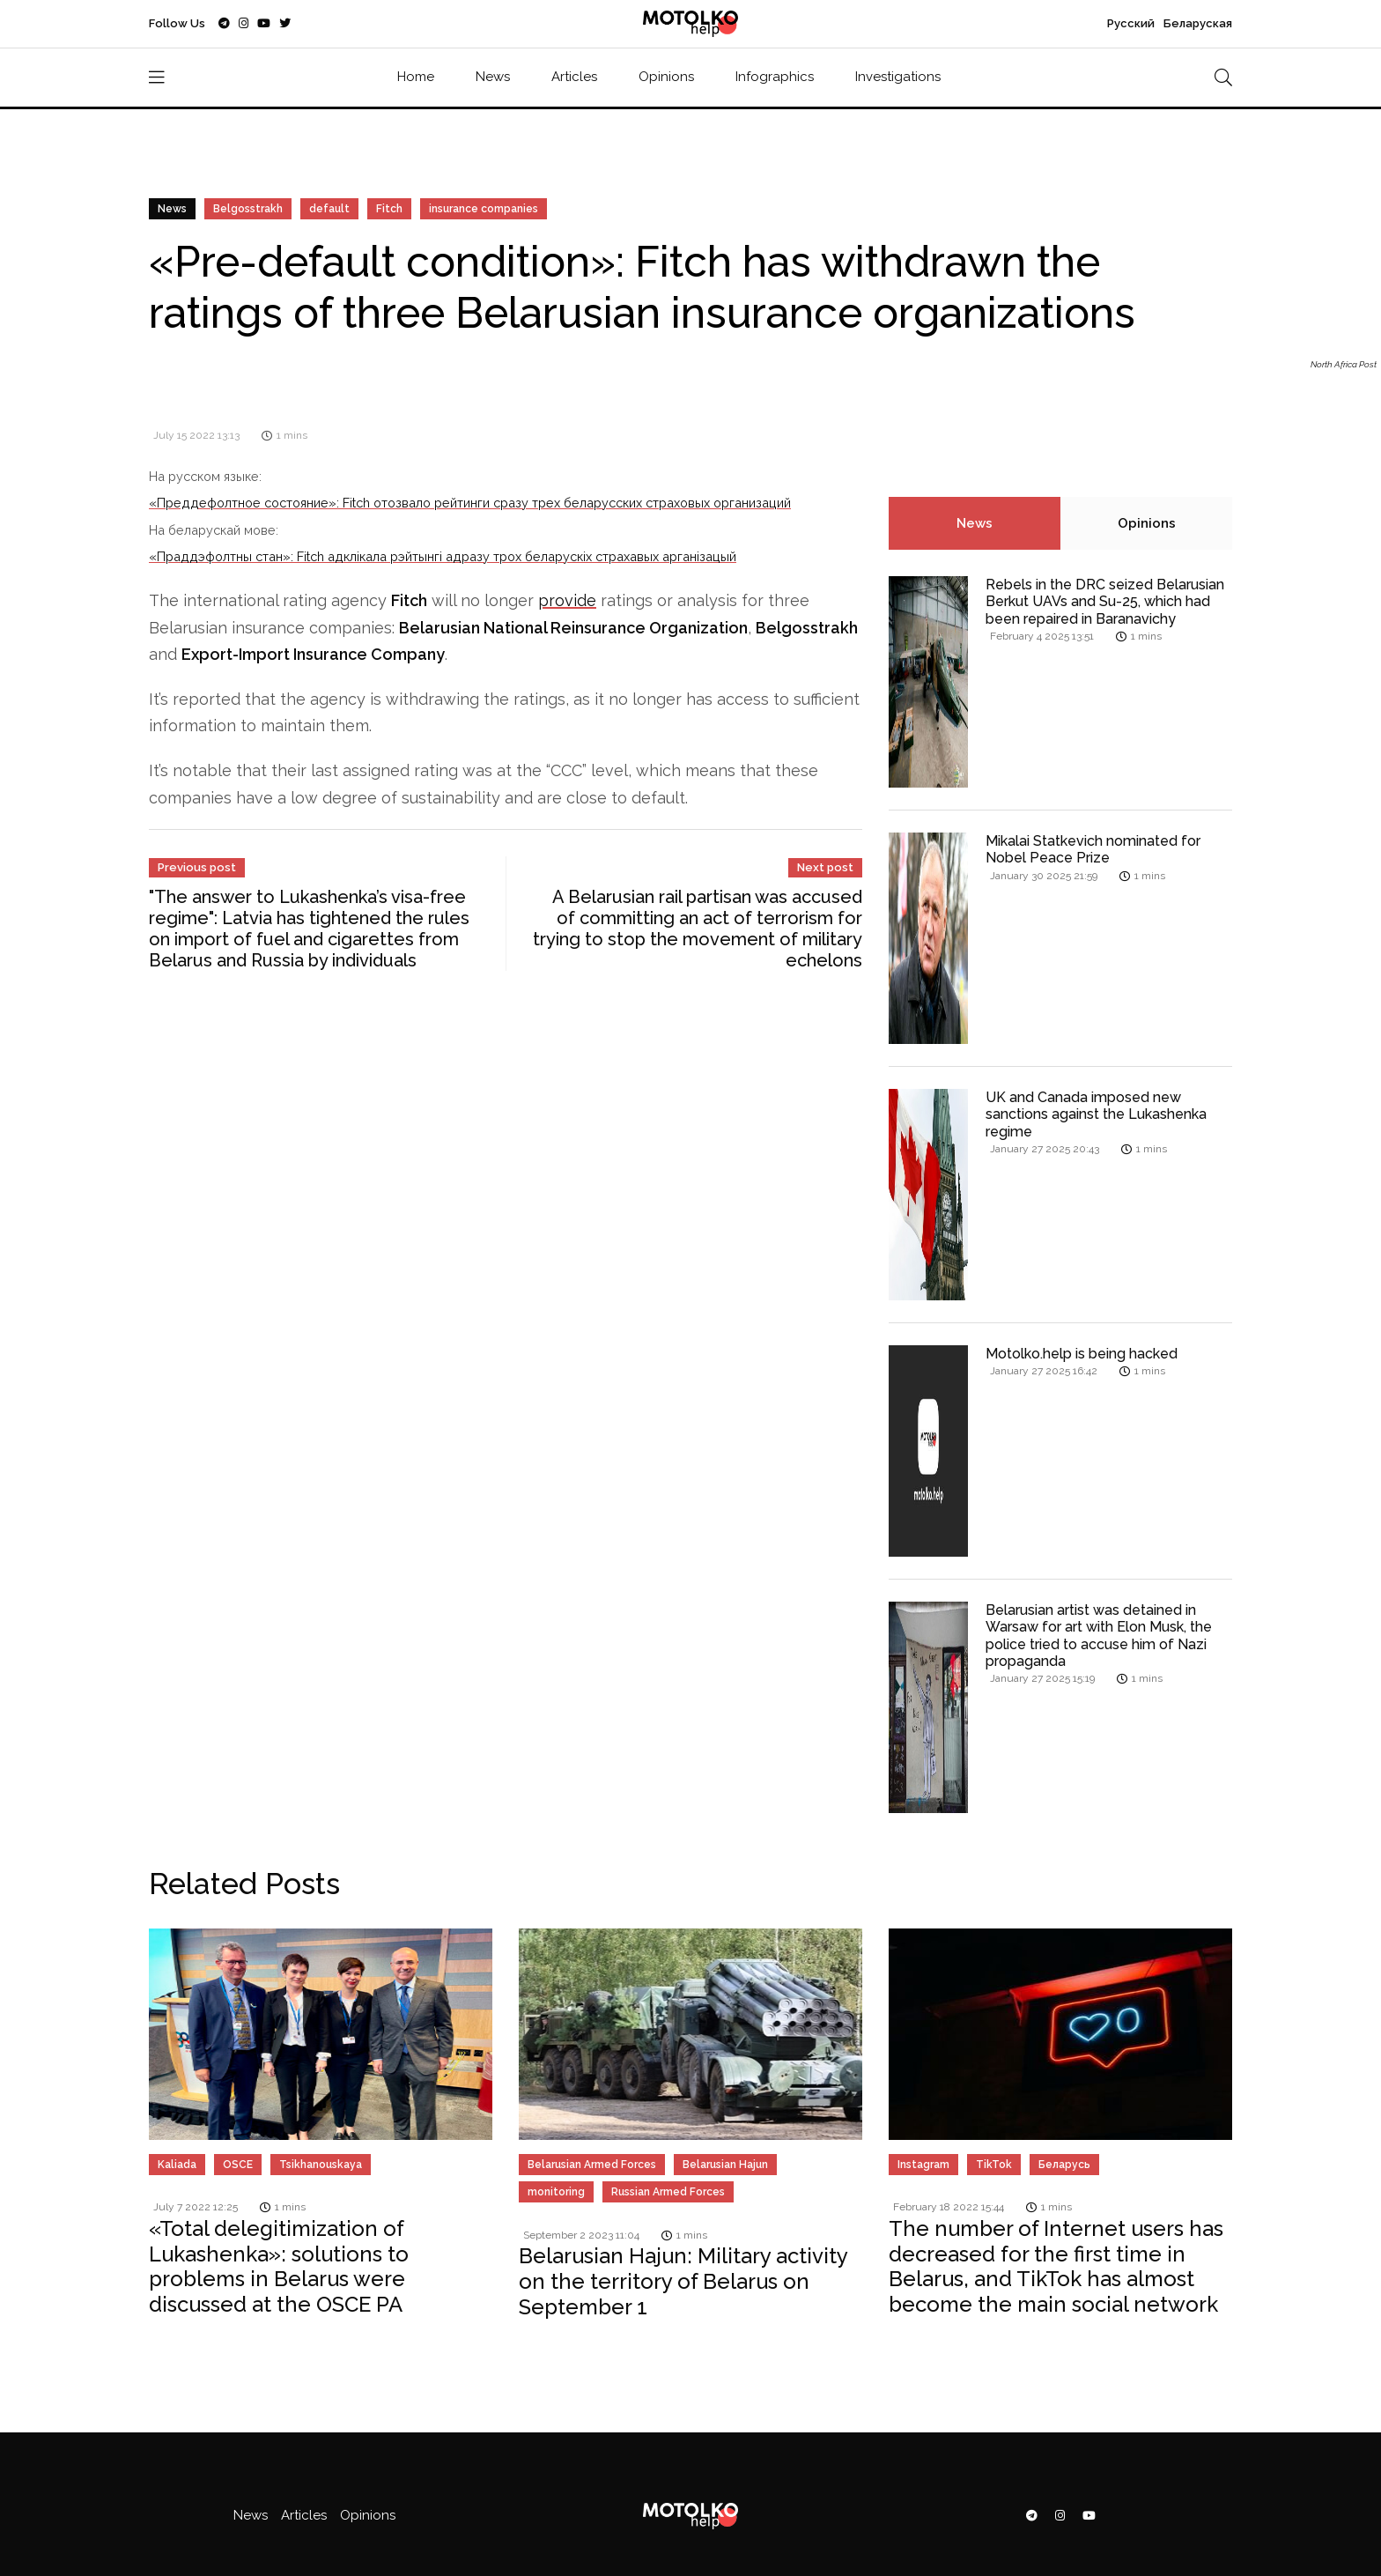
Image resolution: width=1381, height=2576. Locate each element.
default (329, 209)
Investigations (898, 77)
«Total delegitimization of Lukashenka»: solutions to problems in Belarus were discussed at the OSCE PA (279, 2266)
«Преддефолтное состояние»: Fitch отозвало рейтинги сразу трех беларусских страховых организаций (470, 502)
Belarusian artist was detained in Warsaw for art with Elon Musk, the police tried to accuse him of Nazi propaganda (1099, 1635)
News (493, 77)
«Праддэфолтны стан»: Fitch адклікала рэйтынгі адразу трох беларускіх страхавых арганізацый (442, 556)
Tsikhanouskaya (320, 2164)
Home (415, 77)
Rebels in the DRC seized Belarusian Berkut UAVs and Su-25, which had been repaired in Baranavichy (1105, 601)
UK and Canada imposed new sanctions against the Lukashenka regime (1096, 1114)
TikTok (994, 2164)
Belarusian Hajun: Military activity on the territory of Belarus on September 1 (683, 2281)
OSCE (238, 2164)
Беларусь (1064, 2164)
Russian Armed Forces (668, 2192)
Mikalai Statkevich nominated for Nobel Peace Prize (1093, 849)
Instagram (923, 2164)
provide (567, 600)
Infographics (774, 77)
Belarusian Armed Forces (592, 2164)
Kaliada (177, 2164)
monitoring (556, 2192)
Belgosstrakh (248, 209)
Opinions (666, 77)
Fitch (389, 209)
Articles (574, 77)
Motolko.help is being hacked (1082, 1353)
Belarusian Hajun (725, 2164)
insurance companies (483, 209)
